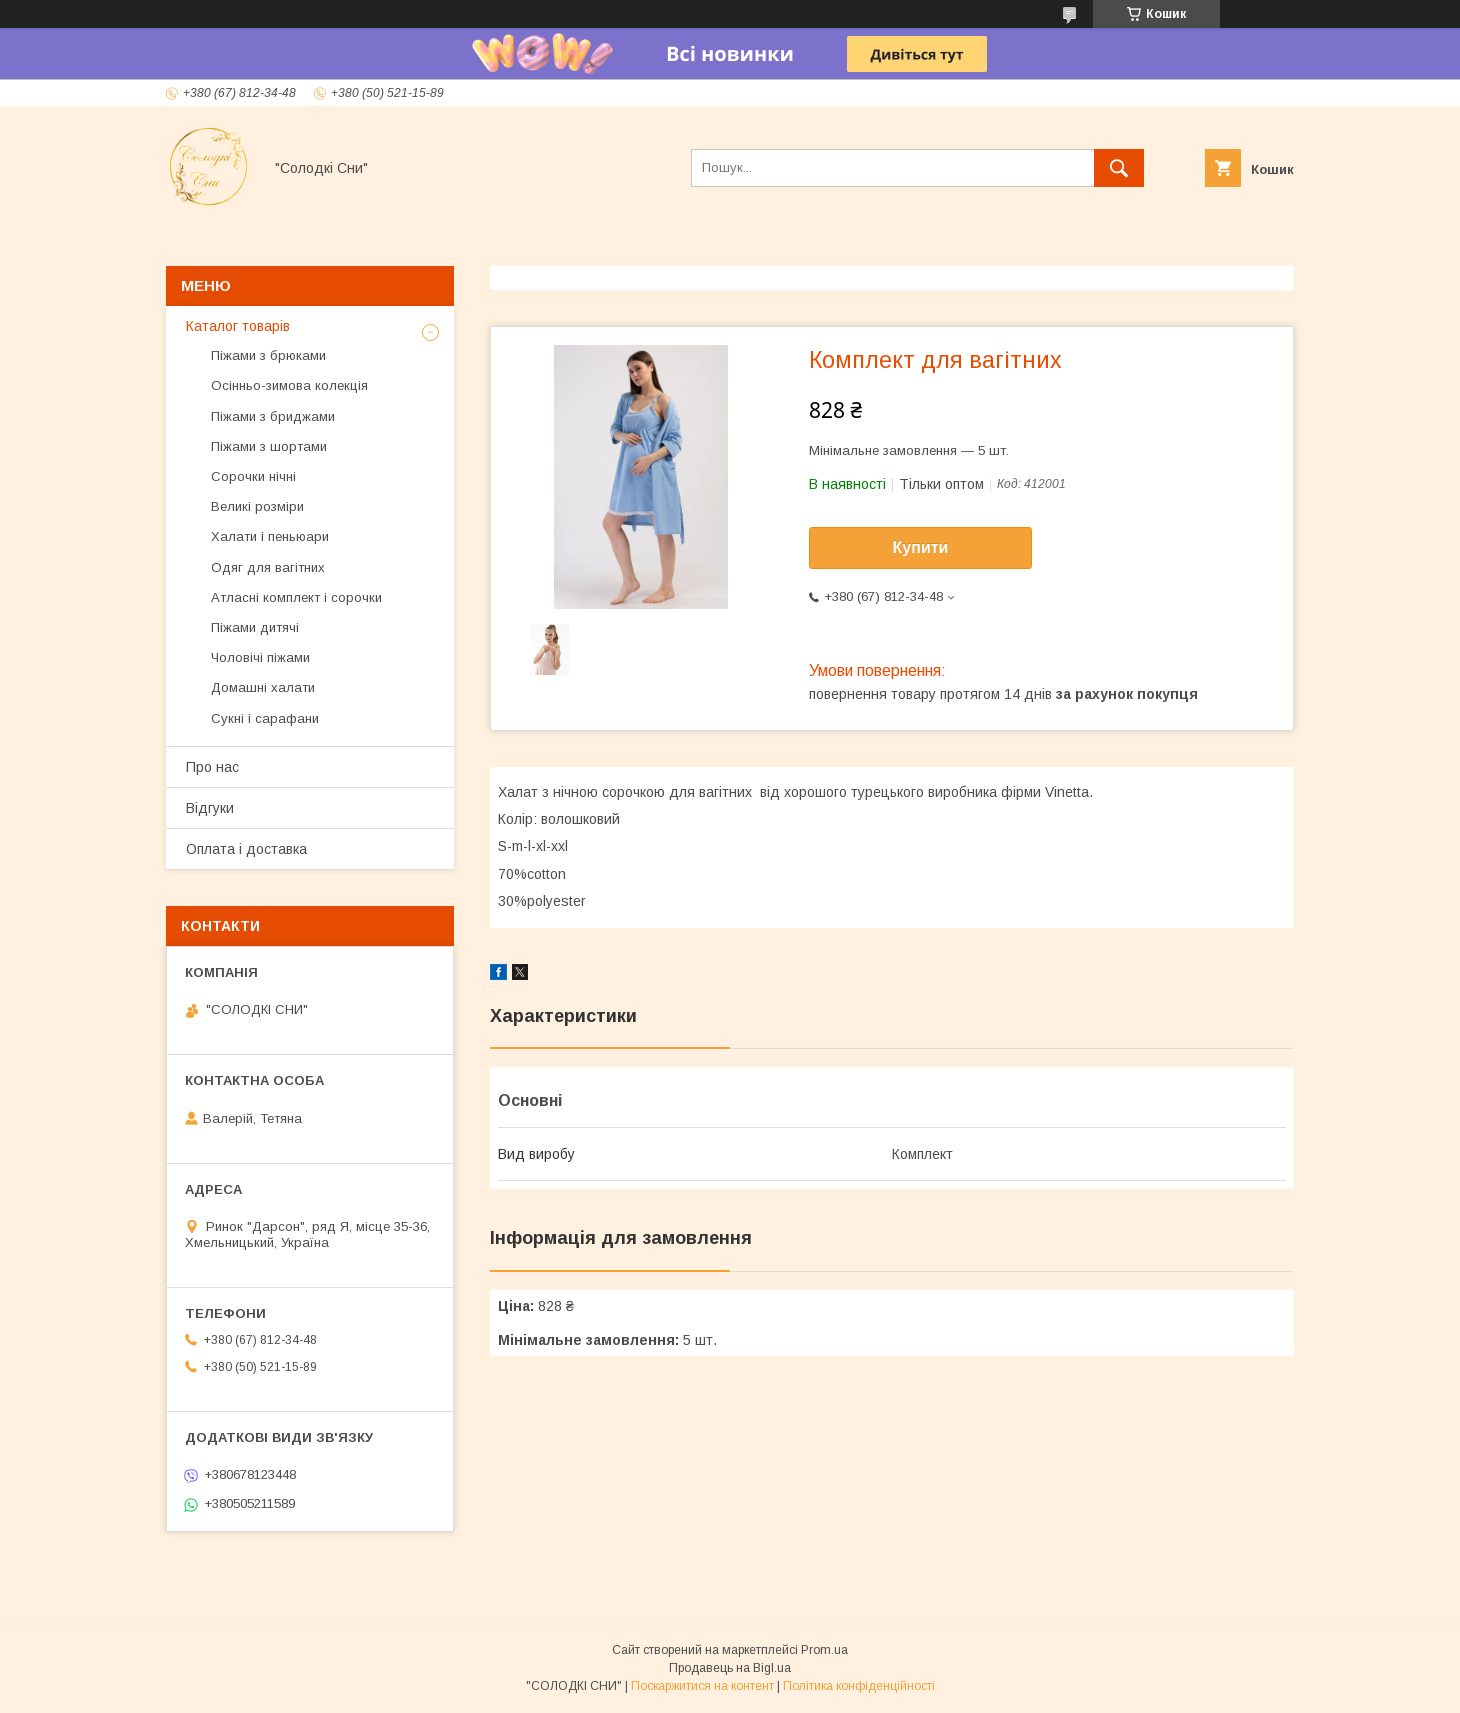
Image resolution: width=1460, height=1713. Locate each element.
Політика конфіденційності (859, 1686)
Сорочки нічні (253, 476)
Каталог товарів (238, 326)
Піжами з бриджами (273, 416)
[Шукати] (1119, 168)
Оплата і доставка (246, 849)
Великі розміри (257, 506)
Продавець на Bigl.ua (730, 1668)
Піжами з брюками (268, 355)
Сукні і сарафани (265, 718)
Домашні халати (263, 687)
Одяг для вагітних (268, 567)
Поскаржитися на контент (702, 1686)
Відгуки (210, 808)
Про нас (212, 767)
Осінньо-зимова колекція (289, 385)
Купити (921, 547)
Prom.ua (824, 1650)
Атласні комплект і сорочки (296, 597)
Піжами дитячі (255, 627)
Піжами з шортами (269, 446)
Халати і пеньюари (270, 536)
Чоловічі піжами (260, 657)
